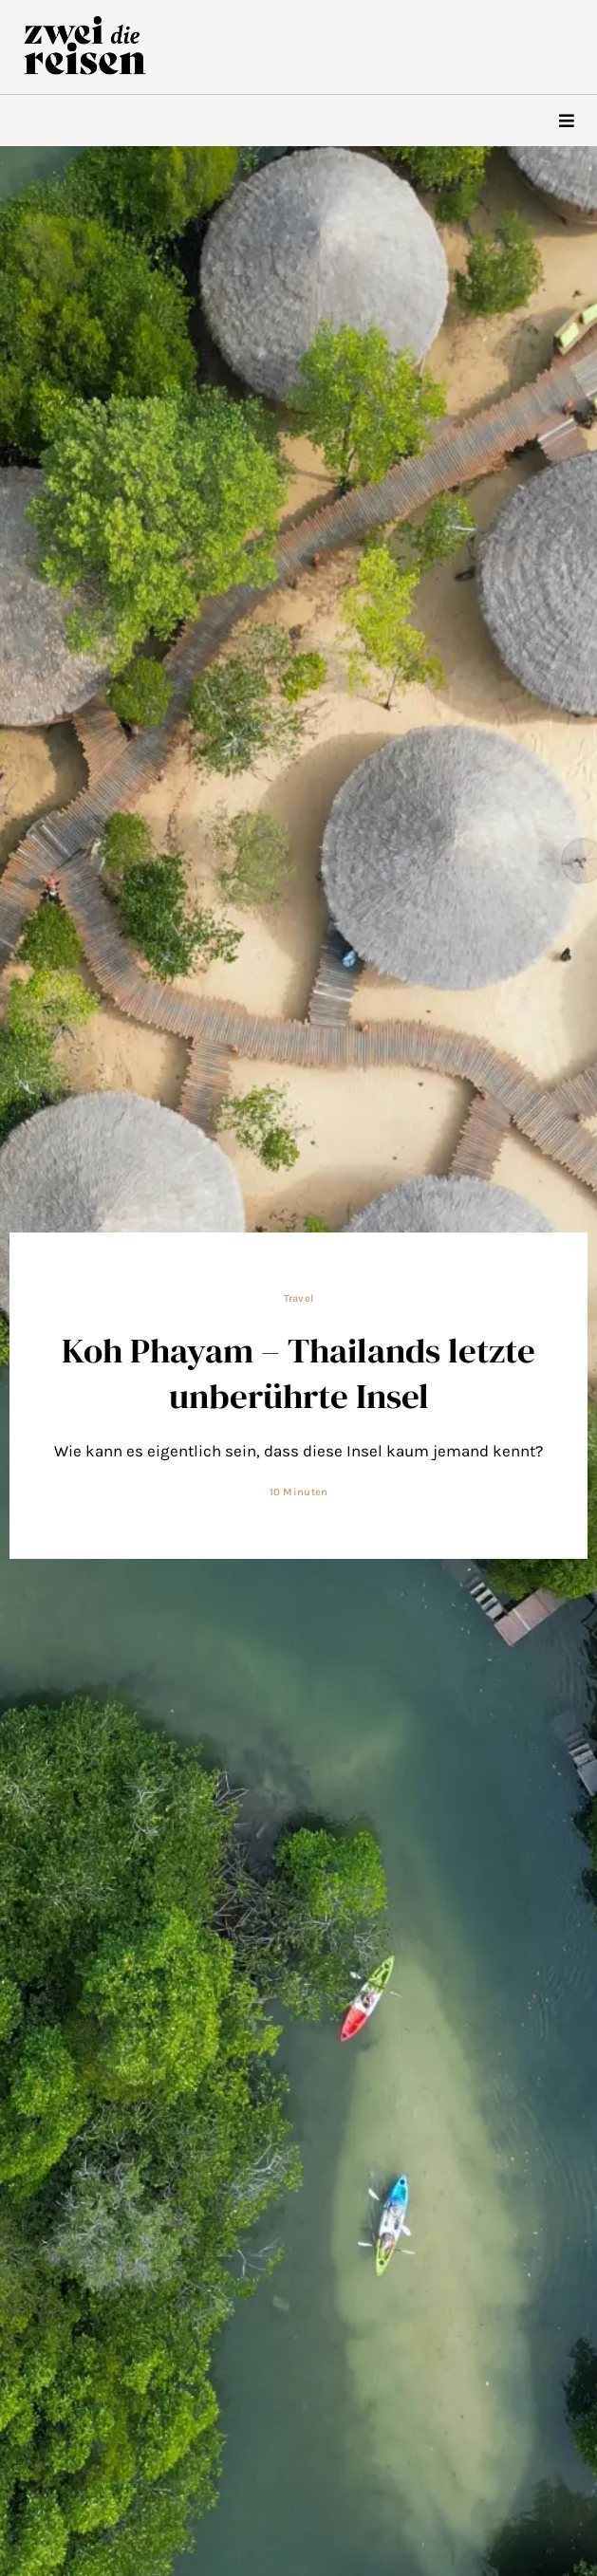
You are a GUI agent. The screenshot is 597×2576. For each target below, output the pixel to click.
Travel (299, 1298)
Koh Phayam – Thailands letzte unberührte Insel (298, 1372)
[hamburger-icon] (566, 121)
